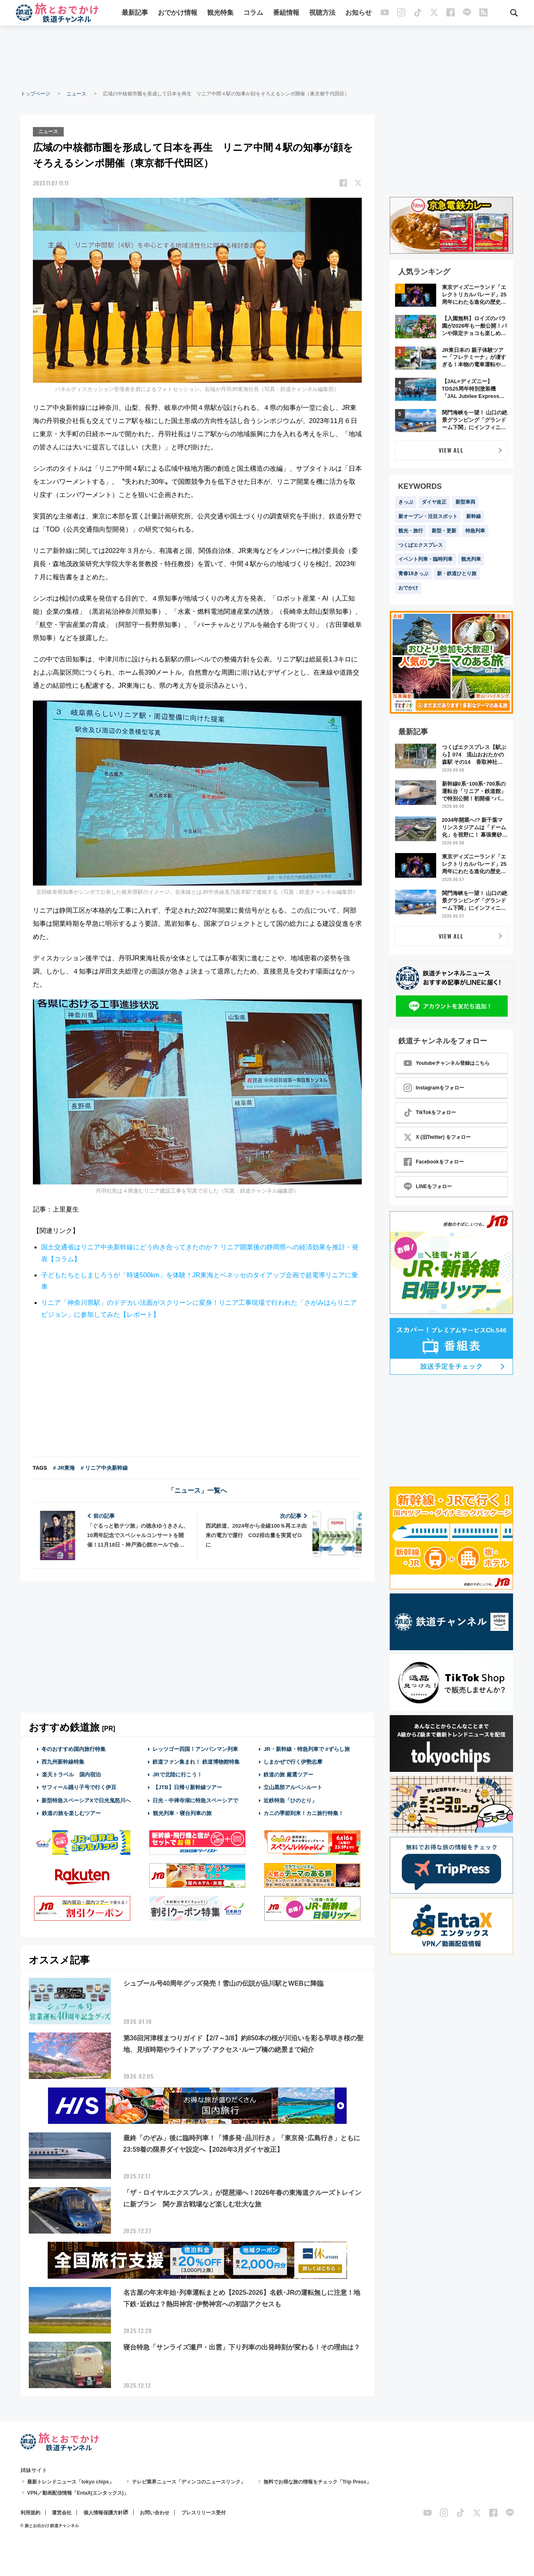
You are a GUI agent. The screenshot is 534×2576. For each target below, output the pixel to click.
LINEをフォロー (428, 1186)
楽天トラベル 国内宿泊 (71, 1774)
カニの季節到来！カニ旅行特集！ (304, 1812)
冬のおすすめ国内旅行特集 (74, 1748)
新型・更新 (444, 531)
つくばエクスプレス (420, 545)
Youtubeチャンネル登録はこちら (447, 1063)
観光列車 (471, 559)
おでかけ (408, 588)
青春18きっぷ (413, 573)
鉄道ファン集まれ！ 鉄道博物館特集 (196, 1761)
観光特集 (220, 13)
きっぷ (405, 502)
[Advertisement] (267, 57)
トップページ (35, 94)
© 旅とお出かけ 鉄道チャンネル (50, 2525)
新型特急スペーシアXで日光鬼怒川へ (86, 1800)
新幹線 (473, 516)
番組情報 (286, 13)
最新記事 (135, 13)
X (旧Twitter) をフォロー (437, 1137)
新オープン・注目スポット (428, 516)
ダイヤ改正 (434, 502)
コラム (253, 13)
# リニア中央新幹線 (104, 1467)
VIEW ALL (451, 450)
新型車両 (465, 502)
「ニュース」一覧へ (197, 1489)
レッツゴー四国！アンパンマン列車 (195, 1748)
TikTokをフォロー (430, 1112)
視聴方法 (322, 13)
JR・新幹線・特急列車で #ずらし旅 (306, 1748)
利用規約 (30, 2512)
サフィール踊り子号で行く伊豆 (79, 1787)
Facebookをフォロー (434, 1162)
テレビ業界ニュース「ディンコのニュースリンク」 (188, 2481)
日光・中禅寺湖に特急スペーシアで (195, 1800)
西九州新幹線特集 (63, 1761)
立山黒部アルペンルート (293, 1787)
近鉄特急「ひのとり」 (290, 1800)
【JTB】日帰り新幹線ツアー (187, 1787)
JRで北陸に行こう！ (177, 1774)
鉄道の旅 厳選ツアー (288, 1774)
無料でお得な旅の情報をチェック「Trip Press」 (317, 2481)
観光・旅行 (410, 531)
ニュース (76, 94)
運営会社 (62, 2512)
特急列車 (475, 531)
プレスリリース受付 (203, 2512)
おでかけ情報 (177, 13)
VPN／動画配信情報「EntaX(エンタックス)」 (78, 2492)
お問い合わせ (154, 2512)
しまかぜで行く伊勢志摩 (293, 1761)
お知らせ (358, 13)
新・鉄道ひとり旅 (456, 573)
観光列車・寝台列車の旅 (182, 1812)
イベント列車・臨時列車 (425, 559)
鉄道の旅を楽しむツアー (71, 1812)
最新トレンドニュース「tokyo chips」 (70, 2481)
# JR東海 (64, 1467)
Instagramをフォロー (434, 1088)
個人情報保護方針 (103, 2512)
